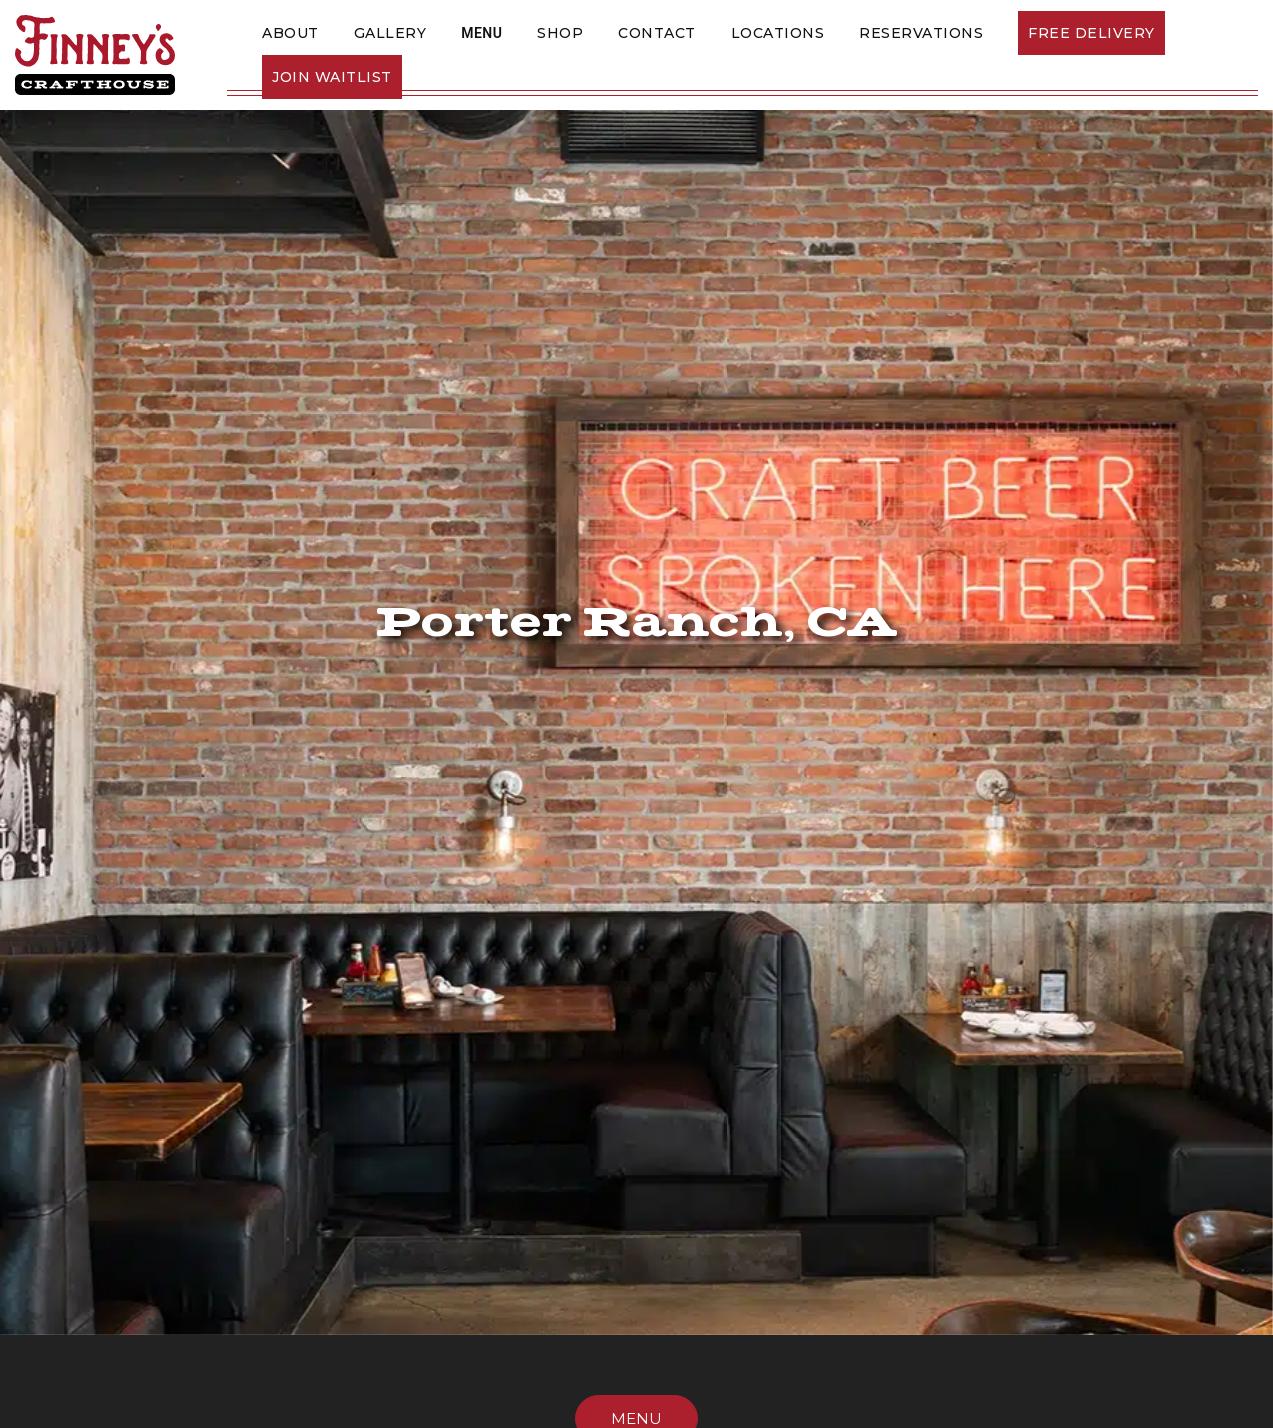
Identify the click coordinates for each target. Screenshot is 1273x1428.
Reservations (921, 33)
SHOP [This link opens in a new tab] (560, 33)
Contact (657, 33)
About (290, 33)
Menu (481, 33)
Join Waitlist (332, 77)
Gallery (390, 33)
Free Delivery (1091, 33)
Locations (778, 33)
